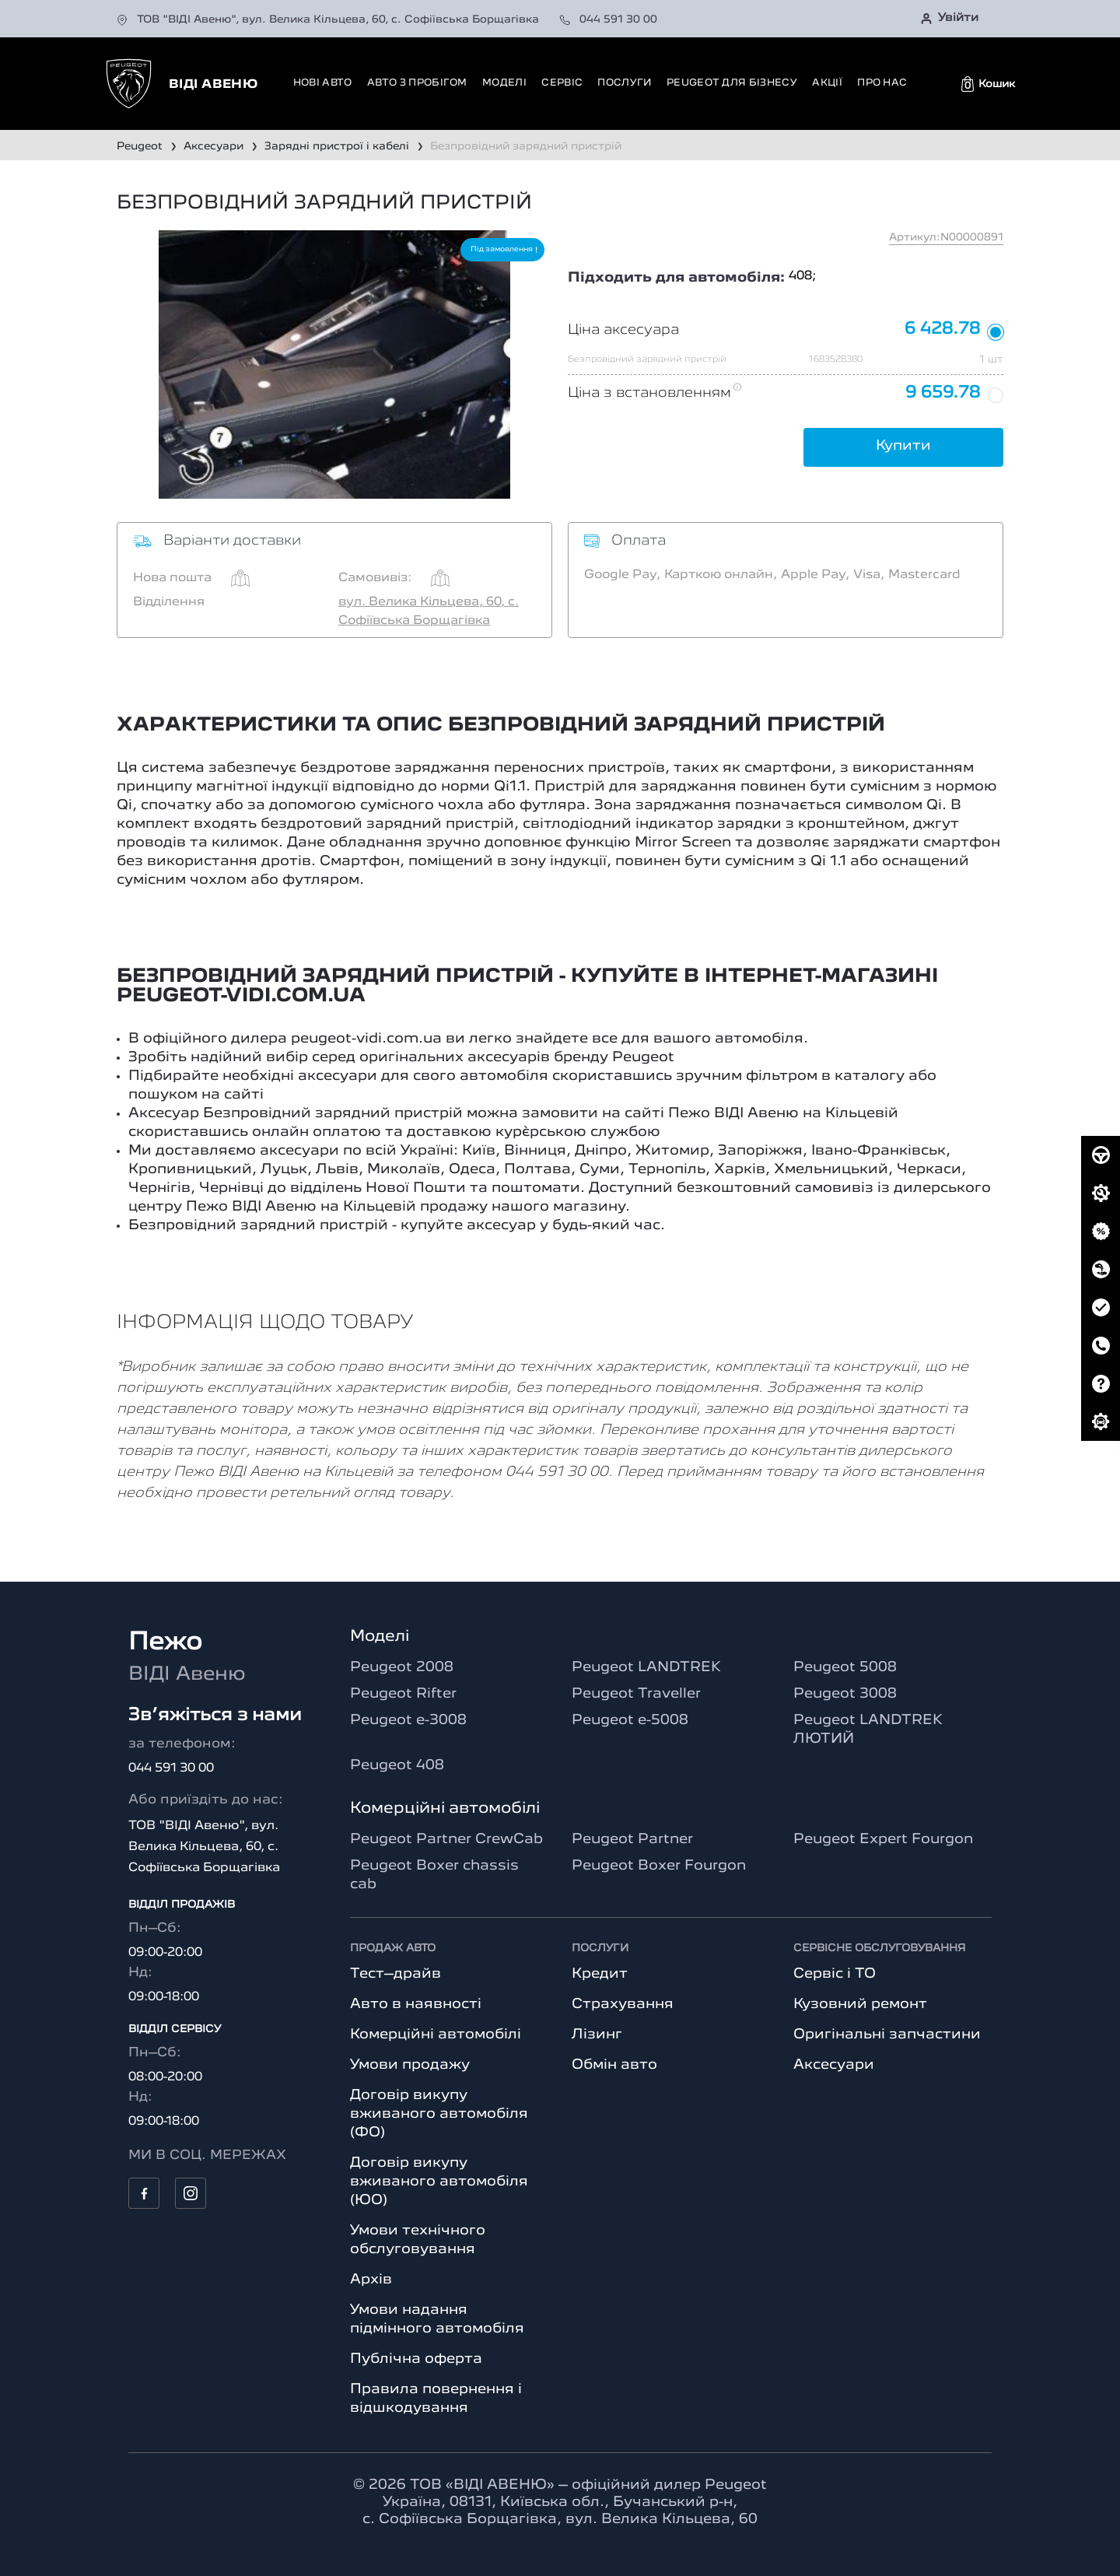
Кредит (600, 1974)
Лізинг (597, 2034)
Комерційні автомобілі (435, 2034)
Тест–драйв (395, 1974)
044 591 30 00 (608, 19)
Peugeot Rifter (403, 1694)
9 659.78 (942, 393)
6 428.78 (942, 329)
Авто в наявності (415, 2004)
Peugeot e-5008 (630, 1720)
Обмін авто (614, 2065)
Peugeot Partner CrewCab (446, 1839)
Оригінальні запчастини (887, 2034)
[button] (988, 84)
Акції (827, 83)
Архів (371, 2279)
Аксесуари (833, 2065)
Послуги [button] (624, 83)
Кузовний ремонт (860, 2004)
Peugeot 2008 (401, 1667)
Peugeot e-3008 (408, 1720)
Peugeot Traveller (636, 1694)
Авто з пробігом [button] (417, 83)
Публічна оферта (416, 2359)
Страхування (623, 2004)
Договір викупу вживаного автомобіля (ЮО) (439, 2181)
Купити (903, 446)
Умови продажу (410, 2065)
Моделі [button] (504, 83)
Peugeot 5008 (845, 1667)
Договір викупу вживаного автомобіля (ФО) (439, 2114)
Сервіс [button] (562, 83)
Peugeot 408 (397, 1765)
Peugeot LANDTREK (646, 1667)
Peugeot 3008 (845, 1694)
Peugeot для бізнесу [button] (732, 83)
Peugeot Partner (632, 1839)
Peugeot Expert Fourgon (883, 1839)
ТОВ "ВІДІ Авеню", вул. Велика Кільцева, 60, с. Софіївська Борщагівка (329, 19)
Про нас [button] (882, 83)
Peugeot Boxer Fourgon (659, 1865)
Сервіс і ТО (834, 1974)
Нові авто (322, 83)
